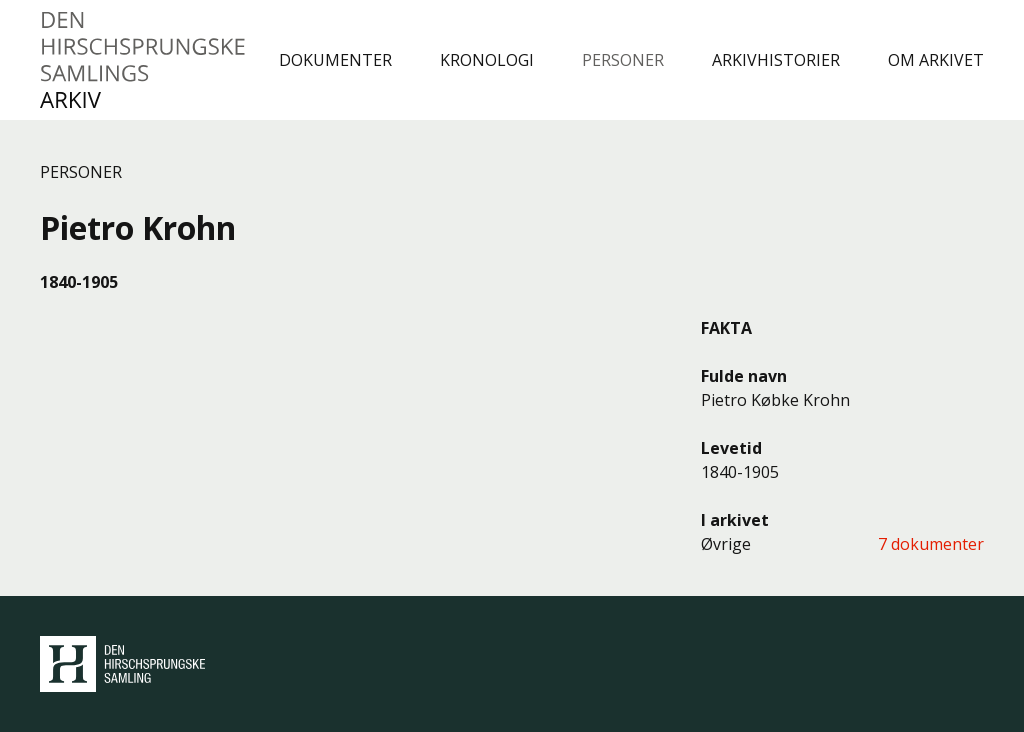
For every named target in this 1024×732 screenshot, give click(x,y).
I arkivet (735, 520)
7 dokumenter (931, 544)
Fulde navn (744, 376)
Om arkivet (936, 60)
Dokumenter (335, 60)
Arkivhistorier (776, 60)
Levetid (731, 448)
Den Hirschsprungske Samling (122, 664)
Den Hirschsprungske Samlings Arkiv (144, 60)
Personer (623, 60)
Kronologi (487, 60)
